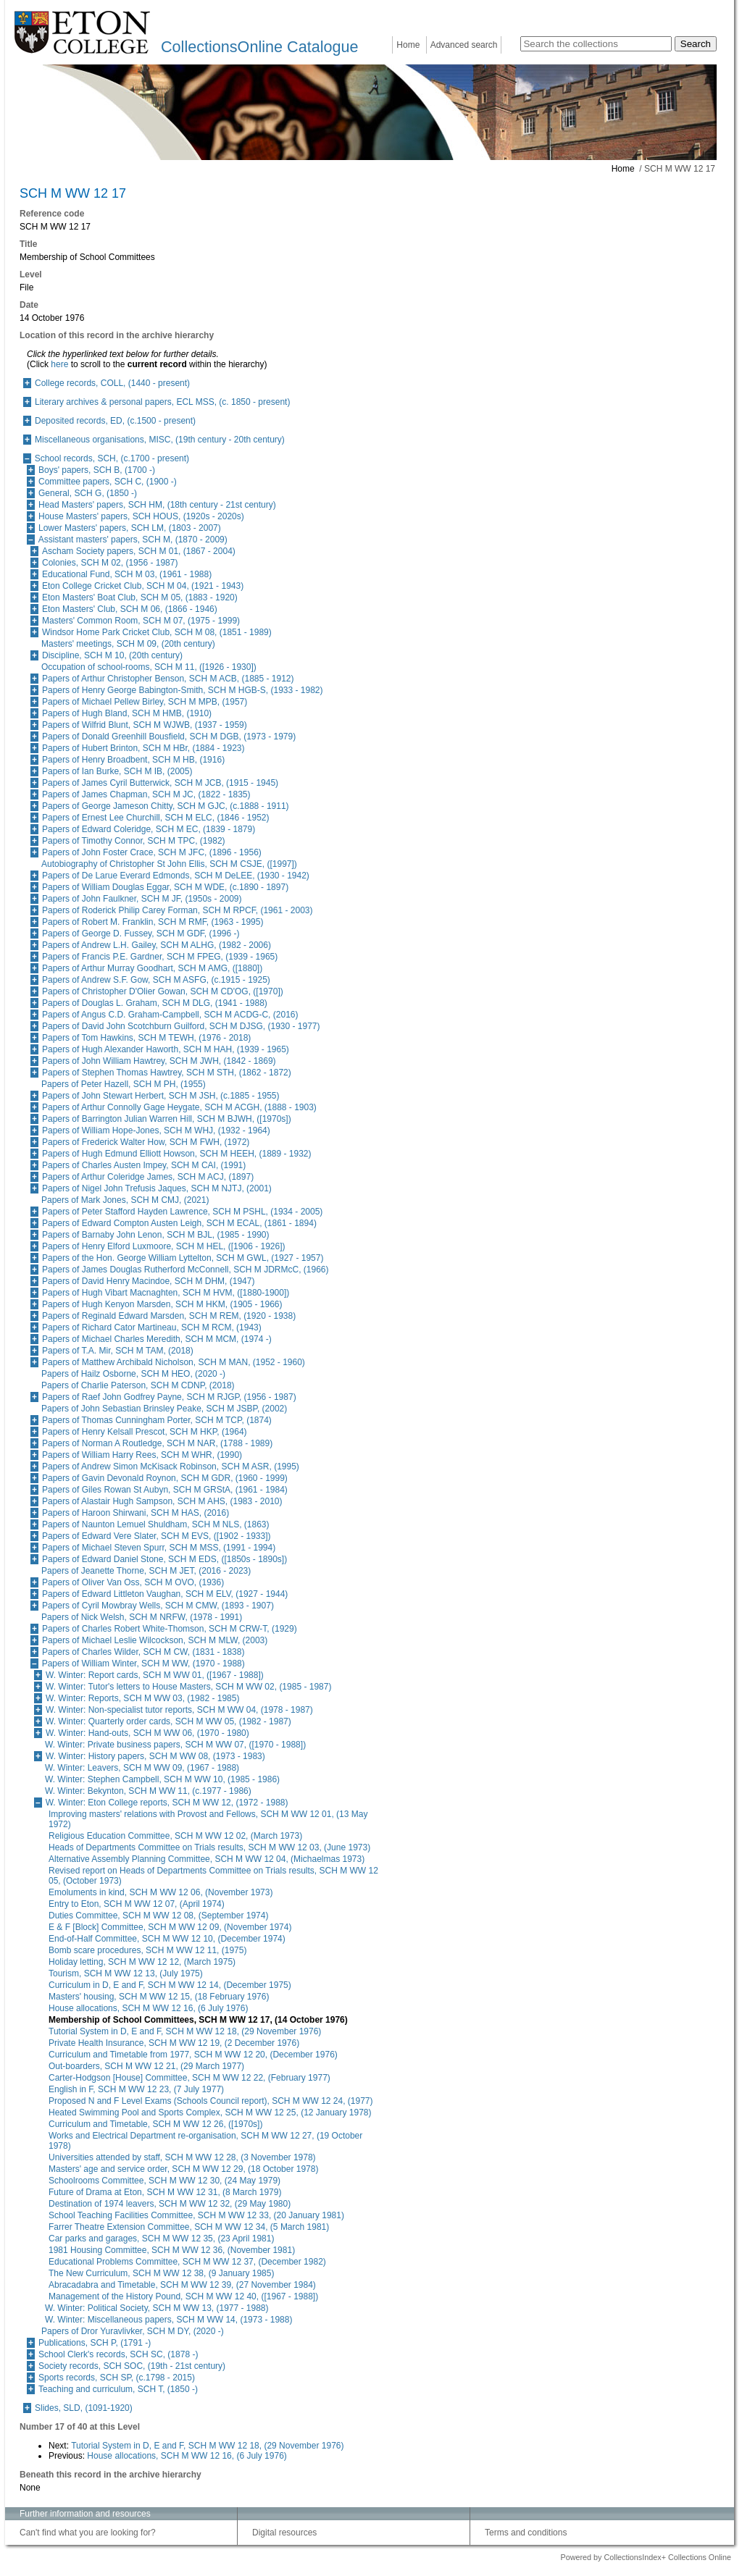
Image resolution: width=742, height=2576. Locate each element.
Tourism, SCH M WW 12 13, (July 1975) (126, 1973)
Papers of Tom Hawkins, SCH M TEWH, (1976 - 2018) (146, 1038)
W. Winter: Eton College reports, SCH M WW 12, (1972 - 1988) (167, 1802)
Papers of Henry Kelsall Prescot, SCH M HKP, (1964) (144, 1432)
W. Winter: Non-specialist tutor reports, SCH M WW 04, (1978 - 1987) (179, 1710)
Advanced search (464, 45)
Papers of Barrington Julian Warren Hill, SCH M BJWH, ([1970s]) (166, 1119)
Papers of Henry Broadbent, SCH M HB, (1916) (133, 760)
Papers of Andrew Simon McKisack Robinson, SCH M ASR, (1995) (170, 1466)
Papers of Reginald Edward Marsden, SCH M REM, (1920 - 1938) (169, 1316)
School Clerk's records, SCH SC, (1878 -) (118, 2354)
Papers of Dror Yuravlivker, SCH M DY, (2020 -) (132, 2331)
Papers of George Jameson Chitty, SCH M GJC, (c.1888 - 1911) (165, 806)
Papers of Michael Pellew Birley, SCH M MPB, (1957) (144, 702)
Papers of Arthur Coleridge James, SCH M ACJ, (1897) (148, 1177)
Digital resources (284, 2532)
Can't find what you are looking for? (88, 2532)
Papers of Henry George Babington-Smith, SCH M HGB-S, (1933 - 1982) (182, 690)
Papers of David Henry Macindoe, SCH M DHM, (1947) (148, 1281)
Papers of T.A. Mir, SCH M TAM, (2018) (117, 1351)
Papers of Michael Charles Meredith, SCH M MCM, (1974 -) (157, 1339)
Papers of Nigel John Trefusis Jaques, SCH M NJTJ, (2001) (157, 1188)
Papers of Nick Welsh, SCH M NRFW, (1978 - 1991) (141, 1617)
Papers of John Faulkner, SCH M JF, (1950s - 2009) (141, 899)
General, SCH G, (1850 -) (87, 493)
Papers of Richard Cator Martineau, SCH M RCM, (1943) (152, 1327)
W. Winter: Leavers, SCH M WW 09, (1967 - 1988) (142, 1768)
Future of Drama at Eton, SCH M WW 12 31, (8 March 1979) (165, 2192)
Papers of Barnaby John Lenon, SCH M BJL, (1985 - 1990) (156, 1235)
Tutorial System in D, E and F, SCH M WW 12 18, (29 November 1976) (185, 2031)
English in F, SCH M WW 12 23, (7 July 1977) (136, 2089)
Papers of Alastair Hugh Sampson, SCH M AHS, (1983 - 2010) (162, 1501)
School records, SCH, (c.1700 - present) (112, 458)
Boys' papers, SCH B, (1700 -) (96, 470)
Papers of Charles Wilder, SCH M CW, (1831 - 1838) (143, 1652)
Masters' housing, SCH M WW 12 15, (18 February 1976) (159, 1997)
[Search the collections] (596, 43)
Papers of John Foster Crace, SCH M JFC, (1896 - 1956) (152, 852)
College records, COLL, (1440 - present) (112, 383)
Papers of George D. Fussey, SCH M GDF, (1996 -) (141, 933)
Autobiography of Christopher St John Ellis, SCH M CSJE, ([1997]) (169, 864)
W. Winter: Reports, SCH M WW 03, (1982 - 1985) (142, 1698)
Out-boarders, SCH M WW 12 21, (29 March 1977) (146, 2066)
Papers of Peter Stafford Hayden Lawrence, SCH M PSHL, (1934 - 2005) (182, 1212)
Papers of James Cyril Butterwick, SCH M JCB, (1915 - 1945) (160, 783)
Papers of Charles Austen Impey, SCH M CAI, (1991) (144, 1165)
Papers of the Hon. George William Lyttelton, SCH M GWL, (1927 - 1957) (182, 1258)
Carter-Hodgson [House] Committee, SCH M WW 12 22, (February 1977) (189, 2078)
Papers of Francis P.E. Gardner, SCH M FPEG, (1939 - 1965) (160, 957)
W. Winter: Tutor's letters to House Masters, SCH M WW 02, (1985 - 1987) (188, 1687)
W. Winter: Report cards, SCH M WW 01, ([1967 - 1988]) (155, 1675)
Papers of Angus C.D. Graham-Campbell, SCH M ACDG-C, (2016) (170, 1015)
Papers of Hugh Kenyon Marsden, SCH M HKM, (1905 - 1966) (162, 1304)
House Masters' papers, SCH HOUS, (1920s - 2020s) (141, 516)
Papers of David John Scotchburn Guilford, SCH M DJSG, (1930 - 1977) (181, 1026)
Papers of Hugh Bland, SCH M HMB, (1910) (127, 713)
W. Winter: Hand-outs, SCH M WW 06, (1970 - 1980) (147, 1733)
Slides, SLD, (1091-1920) (84, 2408)
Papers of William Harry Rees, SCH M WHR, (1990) (142, 1455)
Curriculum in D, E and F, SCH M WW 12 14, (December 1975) (170, 1985)
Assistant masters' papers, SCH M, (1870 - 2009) (133, 539)
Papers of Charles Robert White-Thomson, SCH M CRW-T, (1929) (169, 1629)
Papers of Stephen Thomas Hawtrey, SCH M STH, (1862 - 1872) (166, 1072)
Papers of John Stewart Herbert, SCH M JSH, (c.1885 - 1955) (160, 1096)
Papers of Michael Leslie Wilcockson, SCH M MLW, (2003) (154, 1640)
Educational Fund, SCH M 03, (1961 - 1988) (127, 574)
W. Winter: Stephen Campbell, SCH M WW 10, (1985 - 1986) (162, 1779)
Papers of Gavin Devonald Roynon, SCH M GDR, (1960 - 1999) (165, 1478)
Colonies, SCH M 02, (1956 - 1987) (110, 563)
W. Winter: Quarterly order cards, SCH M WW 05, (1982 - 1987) (168, 1721)
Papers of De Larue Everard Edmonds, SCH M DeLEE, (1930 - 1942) (175, 875)
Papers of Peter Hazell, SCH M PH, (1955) (123, 1084)
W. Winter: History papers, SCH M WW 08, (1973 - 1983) (155, 1756)
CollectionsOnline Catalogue (259, 47)
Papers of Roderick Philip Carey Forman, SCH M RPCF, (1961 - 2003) (177, 910)
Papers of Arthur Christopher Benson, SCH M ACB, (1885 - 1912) (168, 679)
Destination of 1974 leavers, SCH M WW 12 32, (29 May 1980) (170, 2204)
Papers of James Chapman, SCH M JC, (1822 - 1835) (146, 794)
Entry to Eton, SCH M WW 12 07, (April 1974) (137, 1904)
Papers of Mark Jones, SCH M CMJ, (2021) (125, 1200)
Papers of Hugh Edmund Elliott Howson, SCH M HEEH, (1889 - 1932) (177, 1154)
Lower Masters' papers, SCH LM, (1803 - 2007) (129, 528)
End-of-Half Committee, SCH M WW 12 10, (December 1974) (167, 1939)
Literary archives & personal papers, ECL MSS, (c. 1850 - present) (162, 402)
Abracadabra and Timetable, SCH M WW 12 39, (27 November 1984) (182, 2285)
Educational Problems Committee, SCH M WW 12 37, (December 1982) (187, 2262)
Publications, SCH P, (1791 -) (94, 2343)
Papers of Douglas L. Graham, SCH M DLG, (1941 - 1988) (154, 1003)
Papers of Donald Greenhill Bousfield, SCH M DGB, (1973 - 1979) (169, 736)
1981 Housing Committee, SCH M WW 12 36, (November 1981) (172, 2250)
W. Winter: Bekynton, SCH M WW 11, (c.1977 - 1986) (148, 1791)
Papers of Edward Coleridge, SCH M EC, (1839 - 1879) (148, 829)
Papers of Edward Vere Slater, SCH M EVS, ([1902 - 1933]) (156, 1536)
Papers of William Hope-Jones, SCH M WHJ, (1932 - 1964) (156, 1130)
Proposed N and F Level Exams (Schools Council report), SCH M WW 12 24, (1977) (211, 2101)
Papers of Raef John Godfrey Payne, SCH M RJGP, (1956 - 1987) (169, 1397)
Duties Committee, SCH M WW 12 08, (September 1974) (158, 1915)
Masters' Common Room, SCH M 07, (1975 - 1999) (141, 621)
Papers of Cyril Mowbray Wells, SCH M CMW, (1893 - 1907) (158, 1605)
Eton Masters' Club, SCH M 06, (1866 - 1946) (129, 609)
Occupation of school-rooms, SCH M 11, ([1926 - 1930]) (149, 667)
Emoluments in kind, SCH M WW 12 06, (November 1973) (160, 1892)
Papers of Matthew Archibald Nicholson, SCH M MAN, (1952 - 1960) (173, 1362)
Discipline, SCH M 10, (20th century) (112, 655)
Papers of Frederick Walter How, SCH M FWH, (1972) (145, 1142)
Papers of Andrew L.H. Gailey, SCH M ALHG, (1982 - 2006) (156, 945)
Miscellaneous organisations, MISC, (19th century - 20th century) (160, 440)
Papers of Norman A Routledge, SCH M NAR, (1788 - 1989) (157, 1443)
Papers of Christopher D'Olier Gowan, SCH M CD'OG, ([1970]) (162, 991)
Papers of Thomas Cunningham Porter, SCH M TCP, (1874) (157, 1420)
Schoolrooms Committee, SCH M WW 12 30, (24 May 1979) (164, 2181)
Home (408, 45)
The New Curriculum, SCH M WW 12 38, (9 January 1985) (161, 2273)
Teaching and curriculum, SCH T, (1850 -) (118, 2389)
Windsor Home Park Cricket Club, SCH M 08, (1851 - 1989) (157, 632)
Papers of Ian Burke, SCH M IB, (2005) (117, 771)
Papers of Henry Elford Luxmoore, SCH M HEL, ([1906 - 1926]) (163, 1246)
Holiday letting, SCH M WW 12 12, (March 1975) (142, 1962)
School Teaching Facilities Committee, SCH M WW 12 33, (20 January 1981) (196, 2215)
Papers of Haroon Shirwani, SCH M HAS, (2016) (135, 1513)
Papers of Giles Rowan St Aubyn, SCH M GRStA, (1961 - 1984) (165, 1490)
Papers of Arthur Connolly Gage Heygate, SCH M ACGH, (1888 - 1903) (179, 1107)
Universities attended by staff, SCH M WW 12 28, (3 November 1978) (182, 2157)
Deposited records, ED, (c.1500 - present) (115, 421)
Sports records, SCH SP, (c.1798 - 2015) (116, 2377)
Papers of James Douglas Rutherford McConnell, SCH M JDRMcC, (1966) (185, 1269)
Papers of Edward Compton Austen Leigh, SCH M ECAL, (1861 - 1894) (179, 1223)
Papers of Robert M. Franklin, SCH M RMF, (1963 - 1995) (152, 922)
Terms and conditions (526, 2532)
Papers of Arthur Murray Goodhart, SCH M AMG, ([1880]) (152, 968)
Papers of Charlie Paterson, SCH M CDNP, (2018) (138, 1385)
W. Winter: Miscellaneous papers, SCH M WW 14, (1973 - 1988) (168, 2320)
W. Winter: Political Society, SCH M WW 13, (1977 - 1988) (157, 2308)
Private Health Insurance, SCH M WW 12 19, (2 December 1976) (174, 2043)
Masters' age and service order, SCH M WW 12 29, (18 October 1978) (183, 2169)
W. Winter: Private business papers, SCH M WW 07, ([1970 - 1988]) (175, 1745)
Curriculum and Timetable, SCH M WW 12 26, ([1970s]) (155, 2124)
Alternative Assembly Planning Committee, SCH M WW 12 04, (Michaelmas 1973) (206, 1859)
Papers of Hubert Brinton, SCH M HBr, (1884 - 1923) (143, 748)
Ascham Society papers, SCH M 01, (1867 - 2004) (138, 551)
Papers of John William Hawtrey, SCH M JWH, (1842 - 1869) (159, 1061)
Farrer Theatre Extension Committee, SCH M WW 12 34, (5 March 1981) (189, 2227)
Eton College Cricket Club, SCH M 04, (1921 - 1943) (142, 586)
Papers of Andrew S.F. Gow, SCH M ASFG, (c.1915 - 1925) (156, 980)
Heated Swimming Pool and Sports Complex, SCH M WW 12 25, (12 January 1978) (210, 2112)
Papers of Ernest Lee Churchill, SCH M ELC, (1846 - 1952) (155, 818)
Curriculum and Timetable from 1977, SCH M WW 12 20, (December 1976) (193, 2055)
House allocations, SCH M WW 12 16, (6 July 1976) (148, 2008)
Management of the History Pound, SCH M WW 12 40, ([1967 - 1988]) (183, 2296)
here (59, 364)
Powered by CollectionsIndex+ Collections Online (645, 2557)
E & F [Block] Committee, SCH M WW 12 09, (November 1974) (170, 1927)
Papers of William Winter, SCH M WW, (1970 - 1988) (143, 1663)
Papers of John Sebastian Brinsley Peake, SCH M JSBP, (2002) (164, 1409)
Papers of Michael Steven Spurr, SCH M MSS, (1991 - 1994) (158, 1548)
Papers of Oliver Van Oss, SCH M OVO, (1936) (133, 1582)
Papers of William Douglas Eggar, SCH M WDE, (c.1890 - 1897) (165, 887)
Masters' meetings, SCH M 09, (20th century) (128, 644)
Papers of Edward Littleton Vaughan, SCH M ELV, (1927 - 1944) (165, 1594)
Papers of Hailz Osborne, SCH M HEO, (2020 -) (133, 1374)
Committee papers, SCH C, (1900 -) (107, 482)
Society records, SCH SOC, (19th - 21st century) (131, 2366)
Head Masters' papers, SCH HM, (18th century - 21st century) (157, 505)
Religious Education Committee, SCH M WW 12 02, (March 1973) (175, 1836)
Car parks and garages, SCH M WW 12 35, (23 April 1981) (161, 2238)
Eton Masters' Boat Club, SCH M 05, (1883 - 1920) (140, 597)
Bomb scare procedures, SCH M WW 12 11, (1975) (147, 1950)
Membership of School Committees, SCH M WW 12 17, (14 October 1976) (198, 2020)
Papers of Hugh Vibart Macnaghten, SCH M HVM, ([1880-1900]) (165, 1293)
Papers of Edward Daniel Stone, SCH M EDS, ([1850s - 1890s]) (164, 1559)
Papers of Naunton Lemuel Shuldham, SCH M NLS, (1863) (156, 1524)
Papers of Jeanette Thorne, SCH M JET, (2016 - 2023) (146, 1571)
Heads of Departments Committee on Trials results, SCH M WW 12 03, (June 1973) (209, 1847)
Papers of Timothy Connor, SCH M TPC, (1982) (133, 841)
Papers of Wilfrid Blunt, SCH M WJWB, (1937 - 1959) (144, 725)
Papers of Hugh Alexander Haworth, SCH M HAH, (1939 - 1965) (165, 1049)
